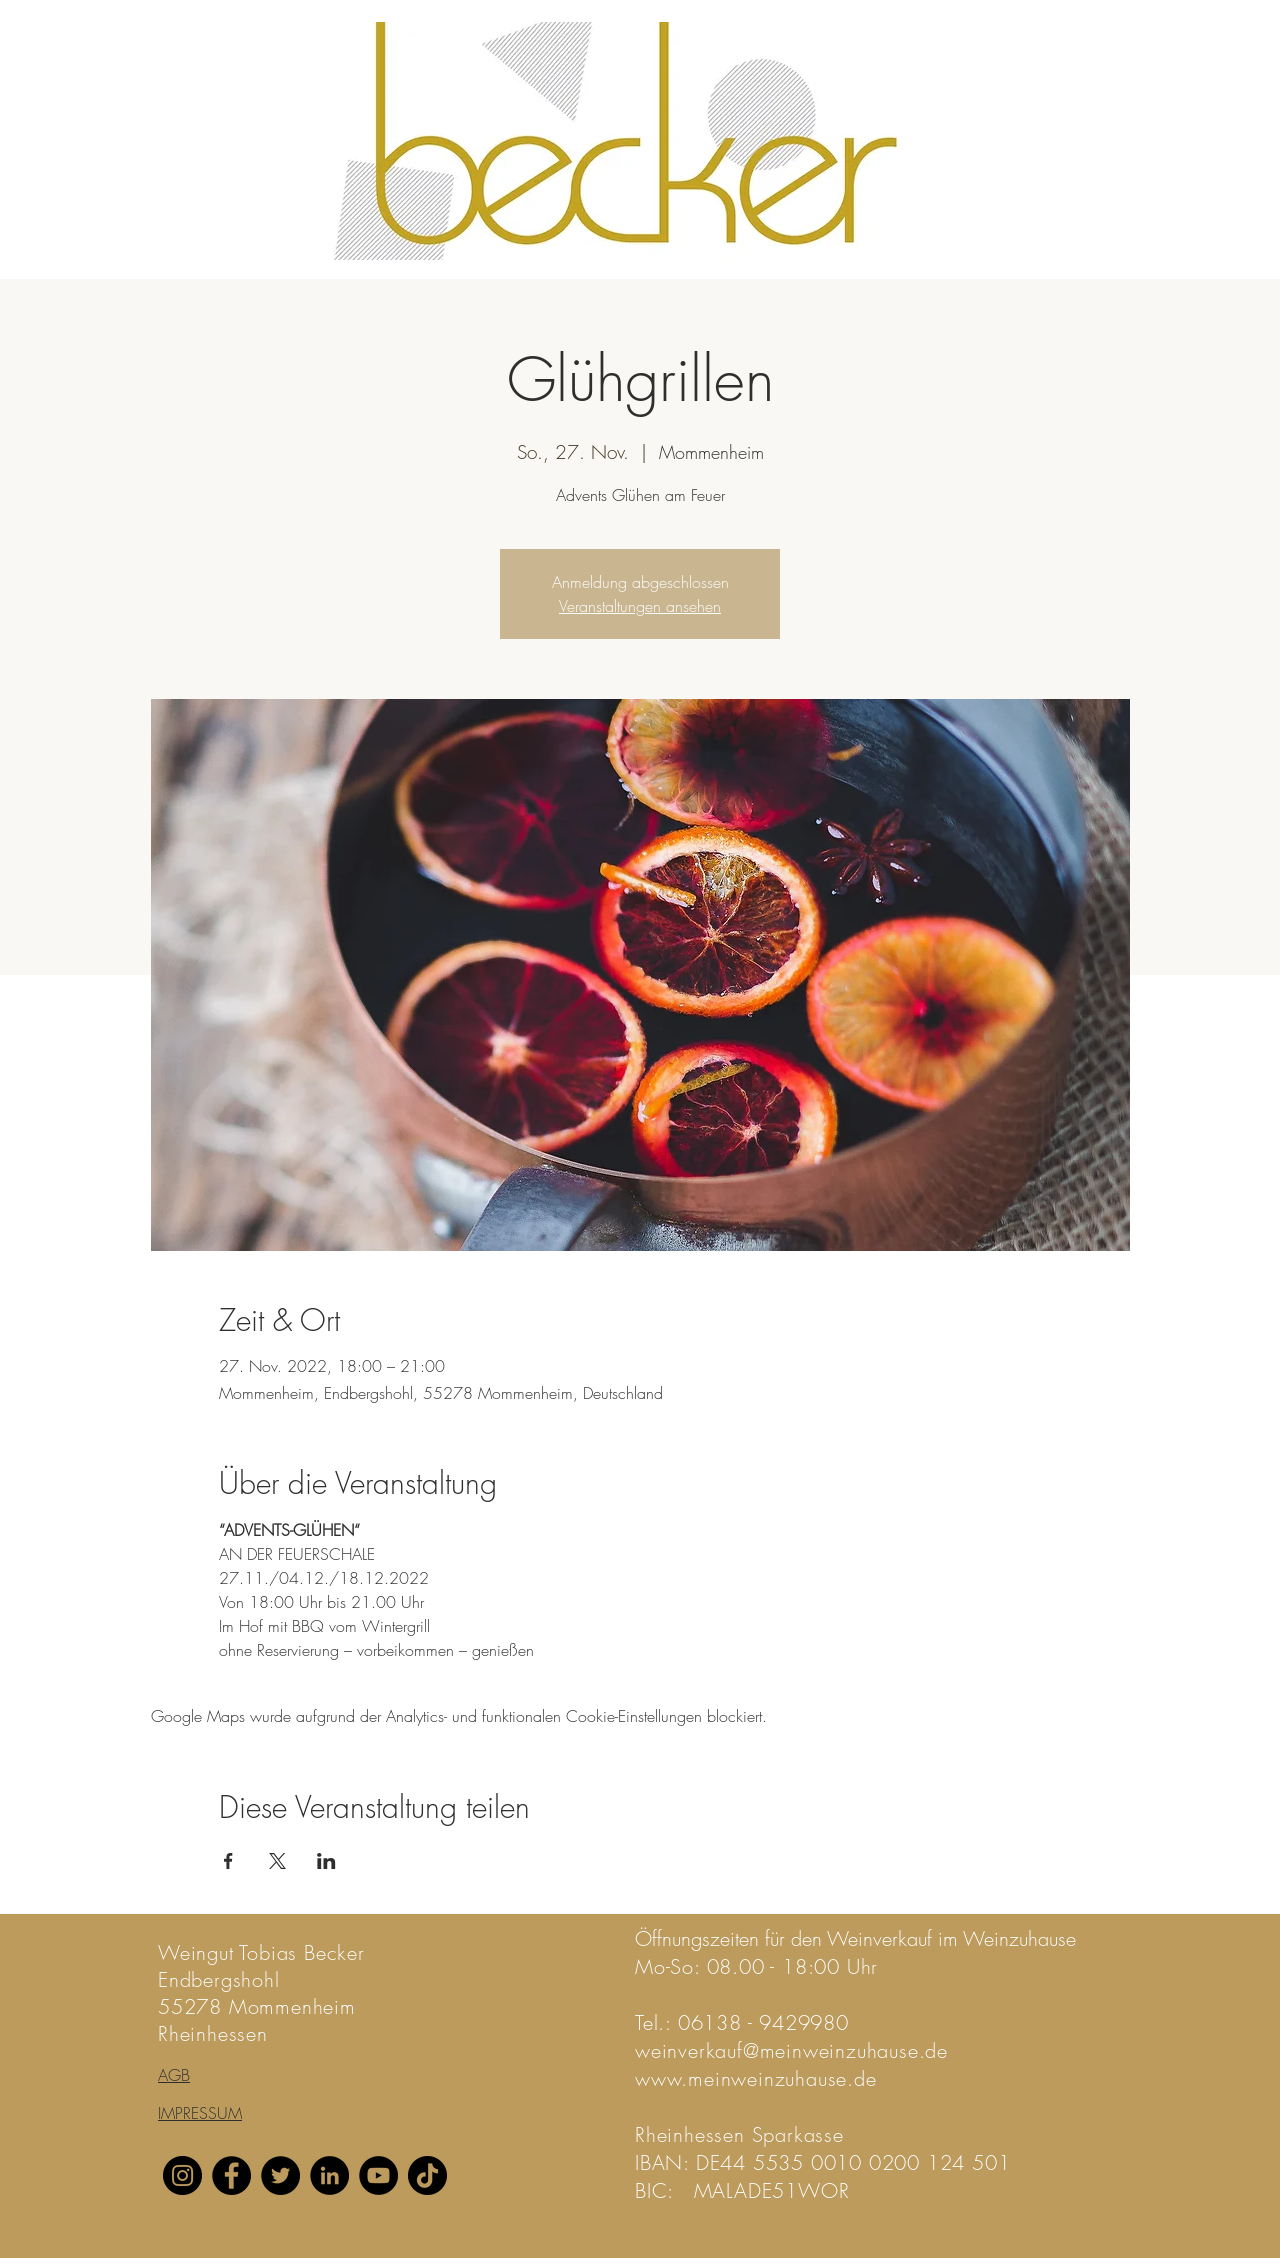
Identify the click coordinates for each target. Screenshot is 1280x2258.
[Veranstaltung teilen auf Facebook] (228, 1861)
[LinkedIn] (329, 2175)
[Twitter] (280, 2175)
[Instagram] (182, 2175)
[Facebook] (231, 2175)
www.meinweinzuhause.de (756, 2078)
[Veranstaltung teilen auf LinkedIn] (326, 1861)
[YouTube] (378, 2175)
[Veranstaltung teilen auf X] (277, 1861)
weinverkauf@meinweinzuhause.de (791, 2050)
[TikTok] (427, 2175)
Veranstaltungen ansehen (640, 606)
